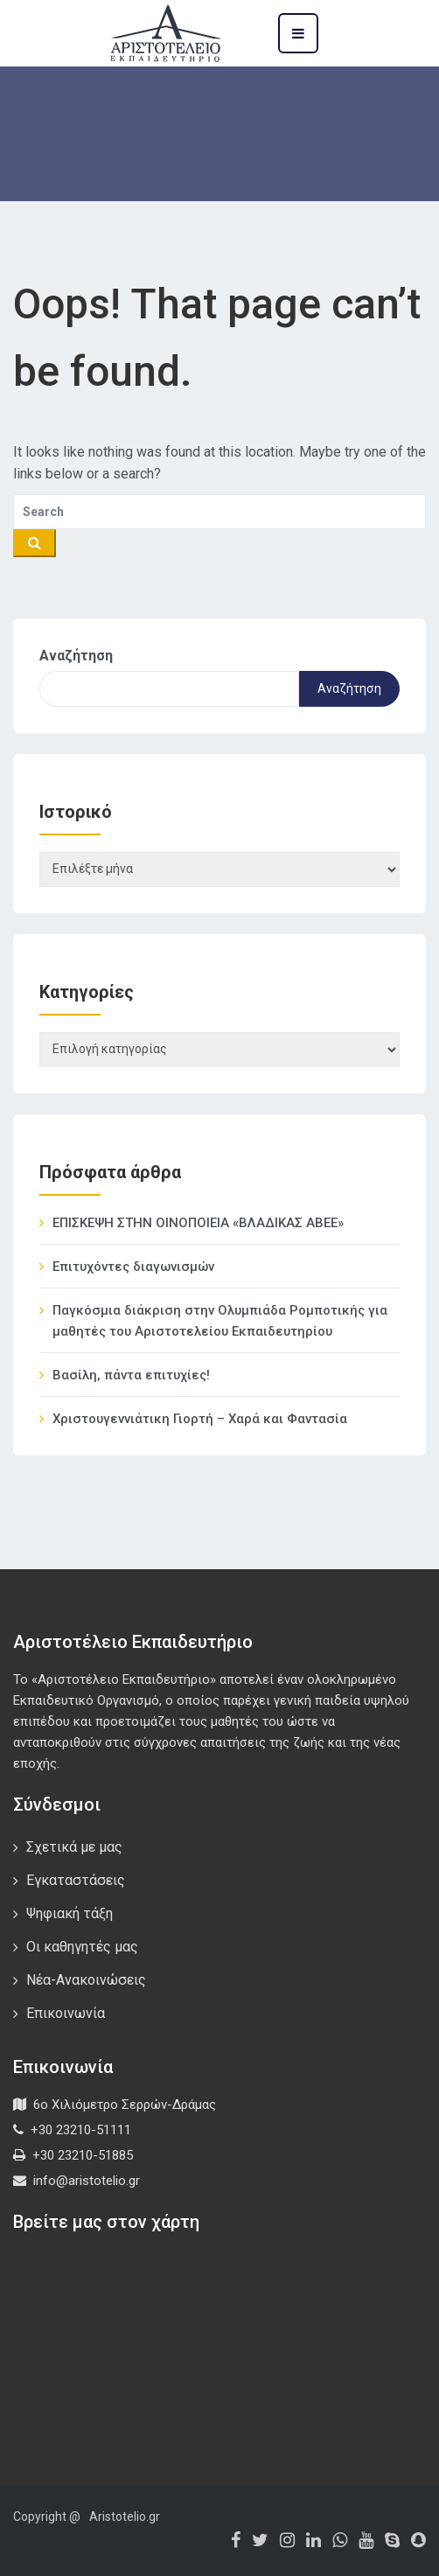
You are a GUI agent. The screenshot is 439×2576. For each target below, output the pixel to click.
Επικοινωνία (65, 2013)
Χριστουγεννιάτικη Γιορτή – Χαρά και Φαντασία (199, 1419)
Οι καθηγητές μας (82, 1946)
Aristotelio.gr (124, 2517)
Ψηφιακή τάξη (69, 1913)
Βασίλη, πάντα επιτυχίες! (131, 1375)
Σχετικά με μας (74, 1847)
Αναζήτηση (76, 655)
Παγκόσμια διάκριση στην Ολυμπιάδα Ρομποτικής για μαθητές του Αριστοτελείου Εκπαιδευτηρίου (219, 1320)
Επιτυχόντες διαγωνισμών (133, 1266)
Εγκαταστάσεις (75, 1880)
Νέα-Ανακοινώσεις (86, 1980)
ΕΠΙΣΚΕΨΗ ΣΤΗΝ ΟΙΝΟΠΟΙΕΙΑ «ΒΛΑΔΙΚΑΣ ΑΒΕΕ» (198, 1223)
